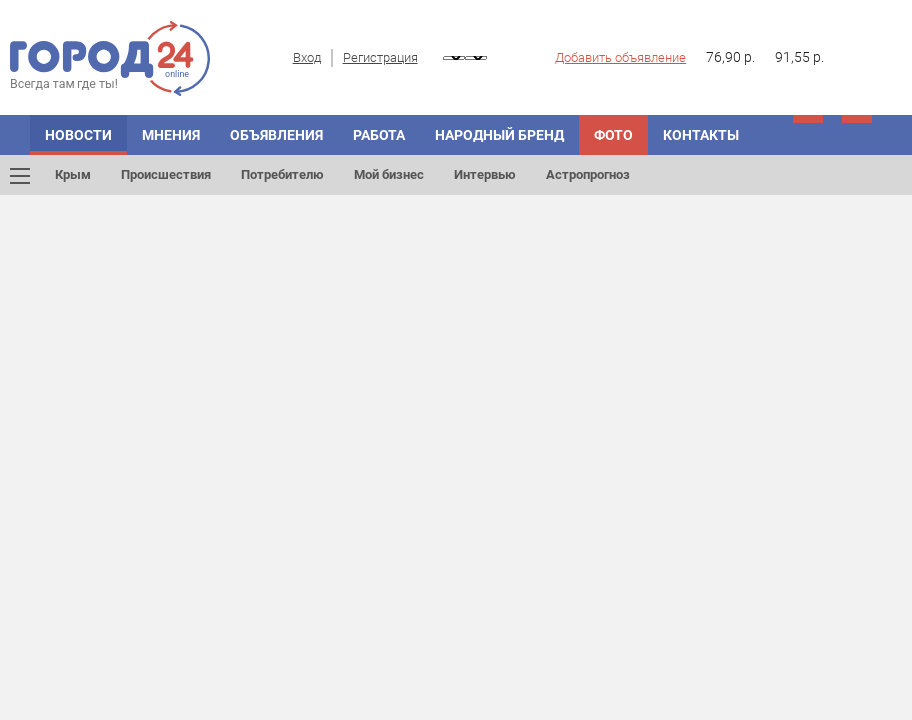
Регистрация (380, 57)
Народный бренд (499, 135)
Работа (379, 135)
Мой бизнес (389, 174)
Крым (73, 174)
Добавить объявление (620, 57)
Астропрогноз (588, 174)
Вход (307, 57)
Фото (613, 135)
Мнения (171, 135)
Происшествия (166, 174)
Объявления (276, 135)
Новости (78, 135)
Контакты (701, 135)
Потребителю (282, 174)
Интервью (485, 174)
